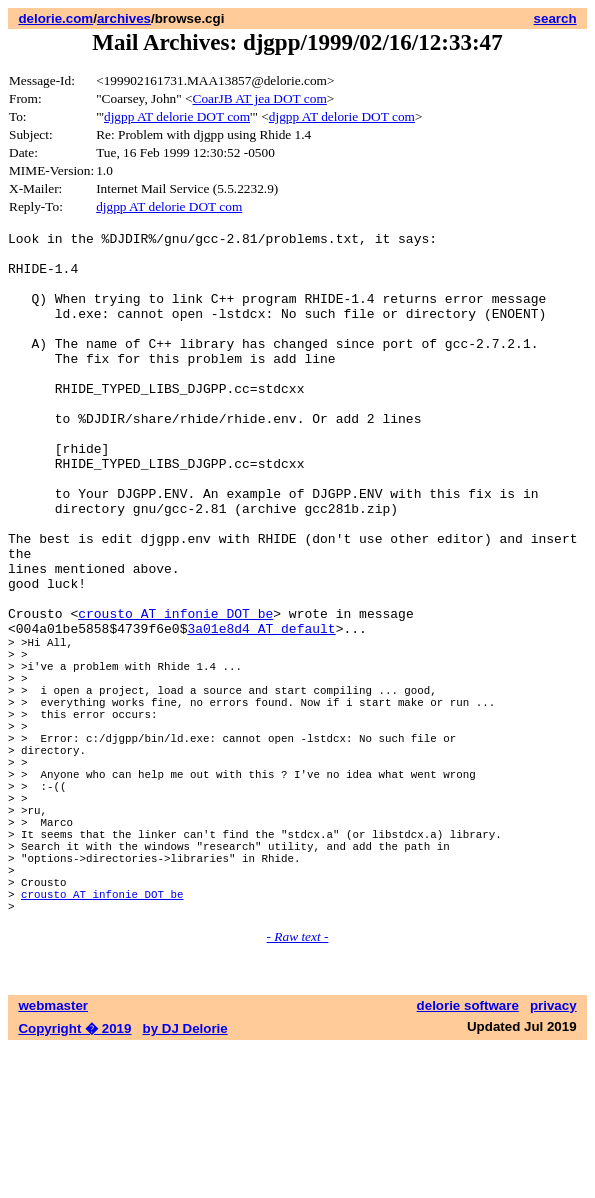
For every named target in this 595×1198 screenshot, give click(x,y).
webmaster (53, 1155)
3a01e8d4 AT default (261, 709)
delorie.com (55, 18)
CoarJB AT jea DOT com (260, 98)
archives (124, 18)
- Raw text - (298, 1086)
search (555, 18)
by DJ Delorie (185, 1178)
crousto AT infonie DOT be (175, 691)
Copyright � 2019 (74, 1178)
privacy (553, 1155)
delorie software (468, 1155)
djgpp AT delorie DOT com (177, 116)
